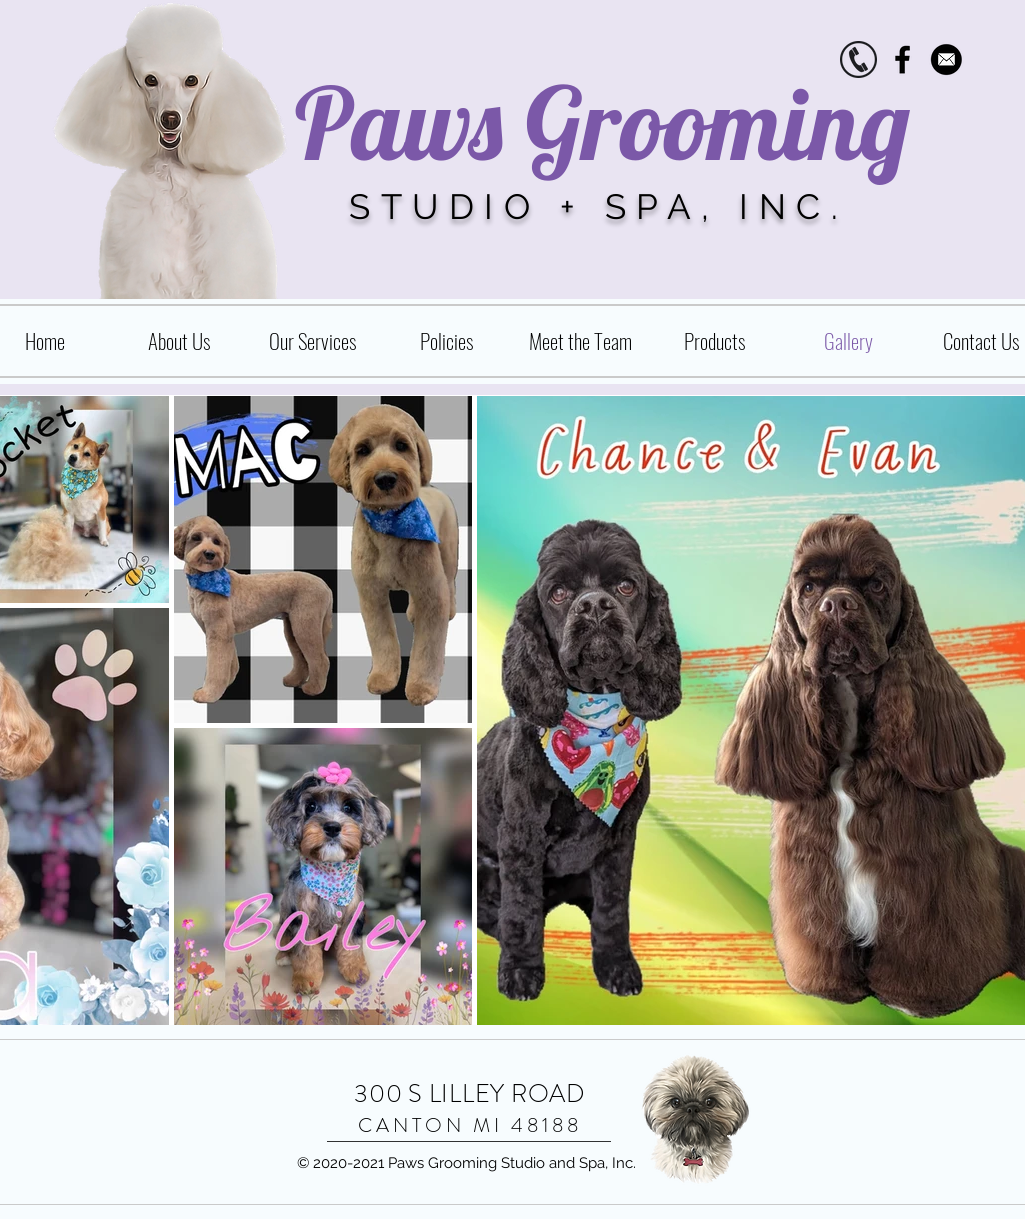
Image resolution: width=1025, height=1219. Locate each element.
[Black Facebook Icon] (902, 59)
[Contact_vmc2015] (946, 59)
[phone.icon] (858, 59)
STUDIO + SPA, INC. (598, 206)
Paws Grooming (602, 122)
